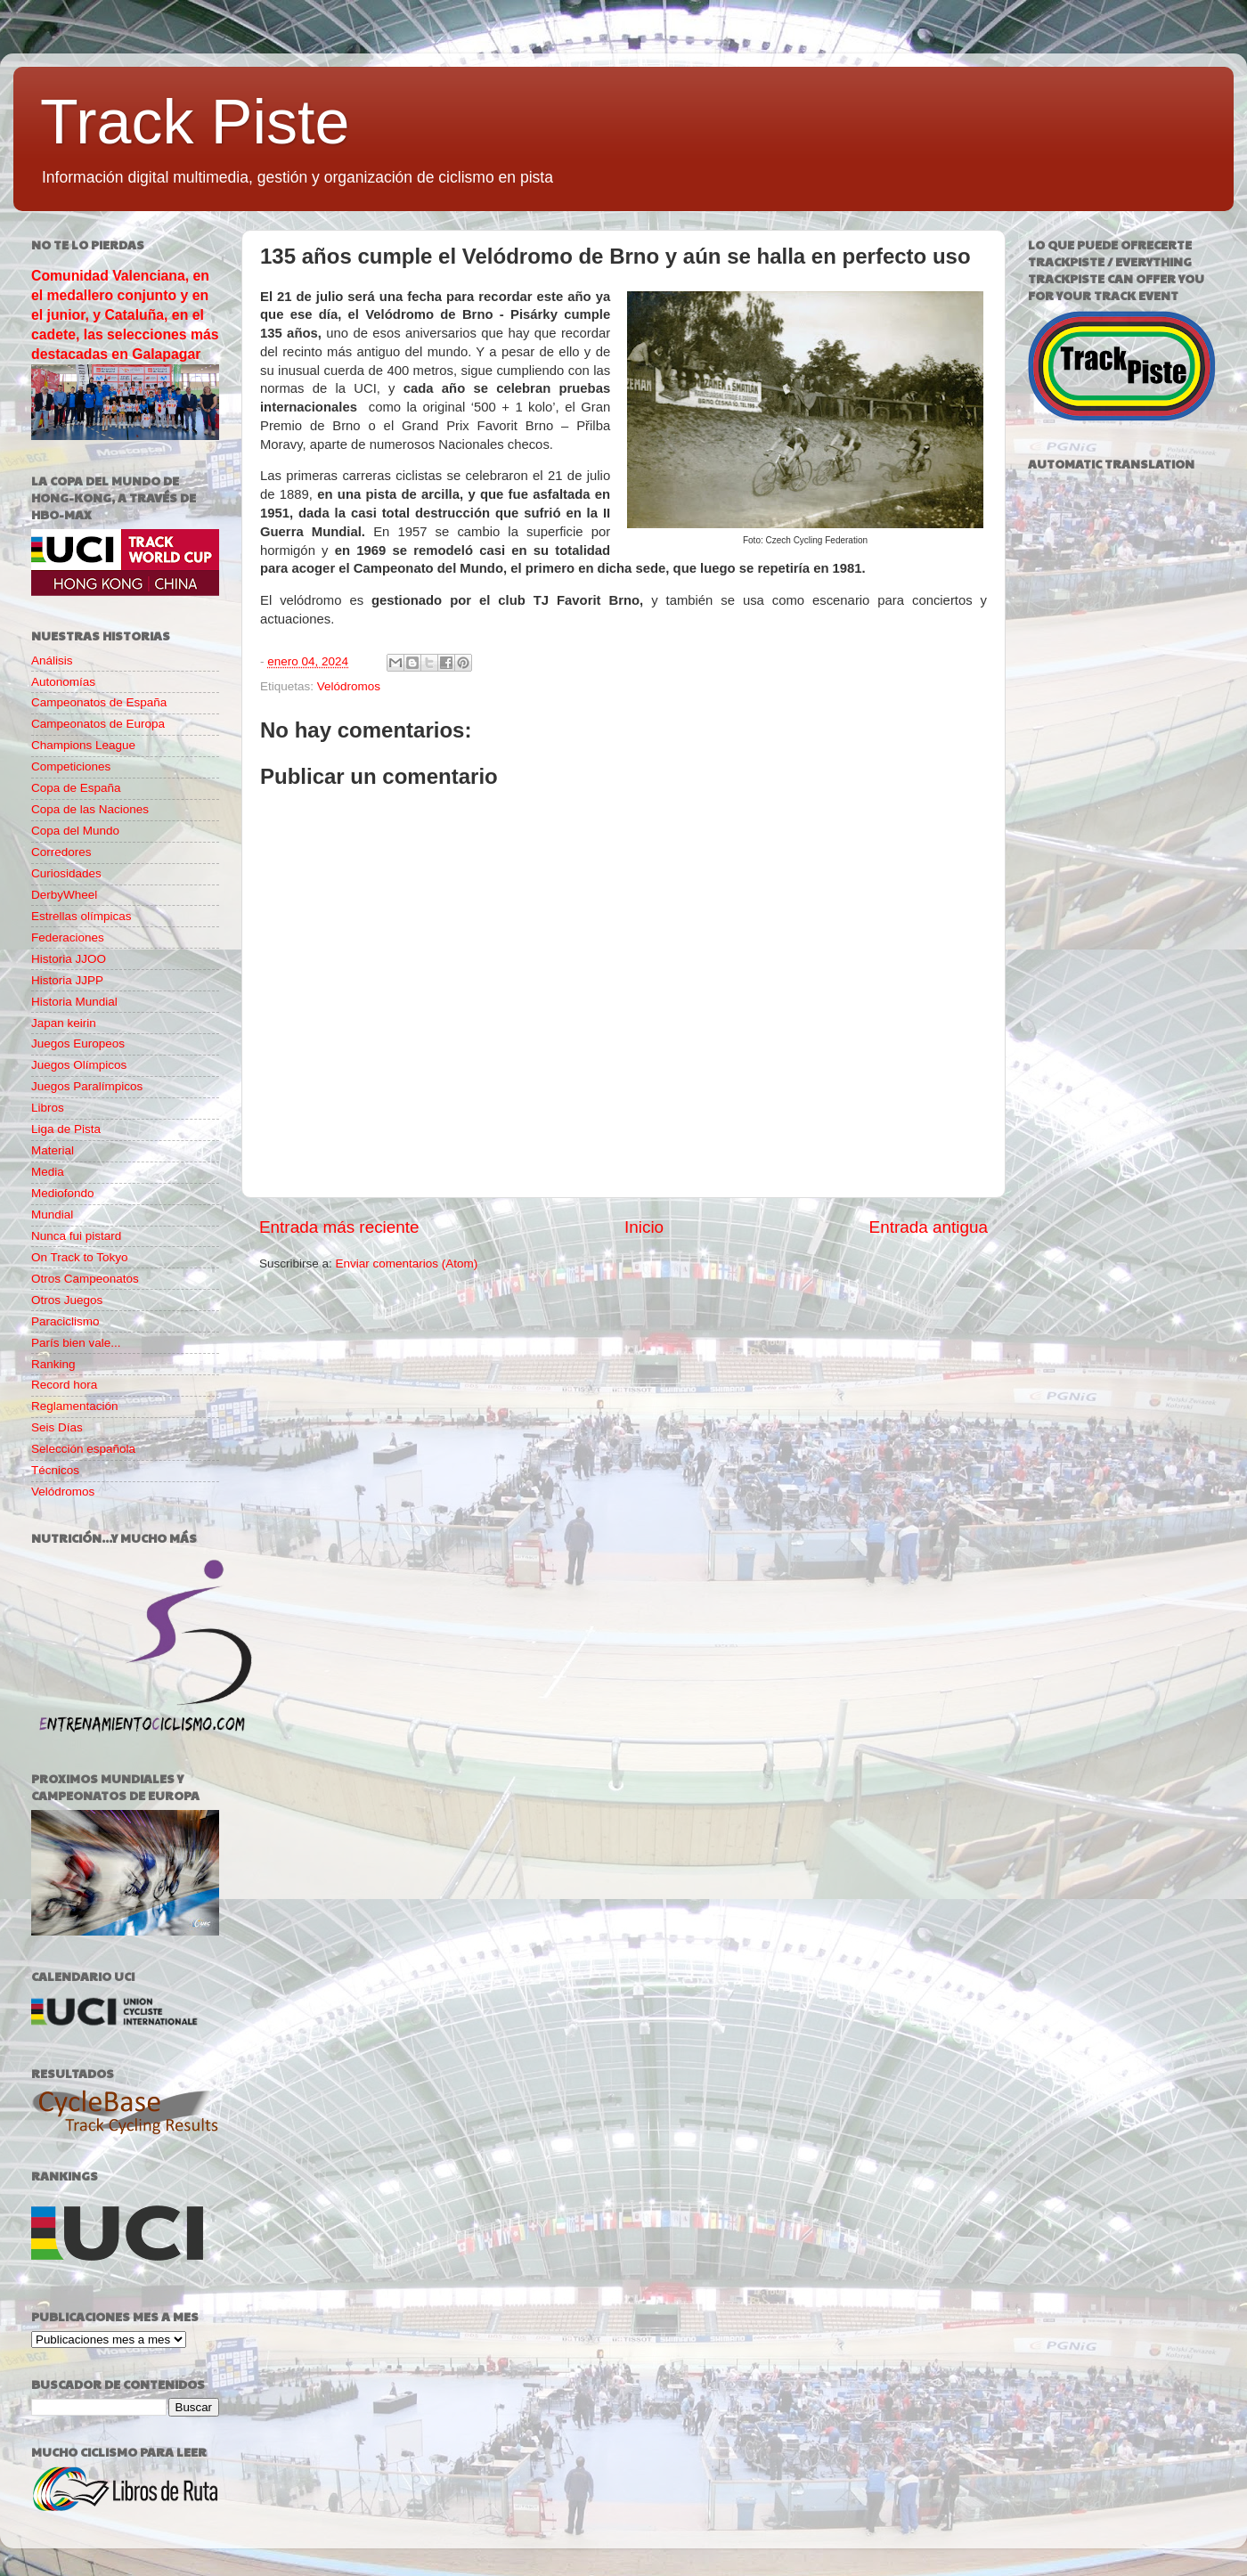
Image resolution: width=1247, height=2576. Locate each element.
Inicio (644, 1227)
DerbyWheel (64, 894)
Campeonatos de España (99, 702)
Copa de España (76, 788)
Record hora (64, 1384)
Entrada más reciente (339, 1227)
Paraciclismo (65, 1321)
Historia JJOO (68, 959)
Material (52, 1150)
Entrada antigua (928, 1227)
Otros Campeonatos (85, 1278)
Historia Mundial (74, 1001)
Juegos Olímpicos (78, 1065)
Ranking (53, 1364)
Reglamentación (74, 1406)
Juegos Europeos (78, 1043)
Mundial (52, 1214)
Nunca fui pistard (76, 1236)
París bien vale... (76, 1342)
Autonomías (63, 682)
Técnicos (55, 1470)
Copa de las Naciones (90, 809)
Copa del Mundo (75, 830)
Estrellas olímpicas (81, 916)
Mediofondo (62, 1193)
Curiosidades (66, 873)
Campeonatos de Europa (98, 723)
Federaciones (67, 937)
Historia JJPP (67, 980)
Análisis (52, 660)
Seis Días (57, 1427)
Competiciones (70, 766)
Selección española (83, 1448)
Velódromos (348, 686)
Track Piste (194, 122)
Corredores (61, 852)
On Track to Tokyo (79, 1257)
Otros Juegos (66, 1300)
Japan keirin (63, 1023)
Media (47, 1171)
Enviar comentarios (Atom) (407, 1263)
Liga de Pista (66, 1129)
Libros (47, 1107)
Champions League (83, 745)
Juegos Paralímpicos (87, 1086)
